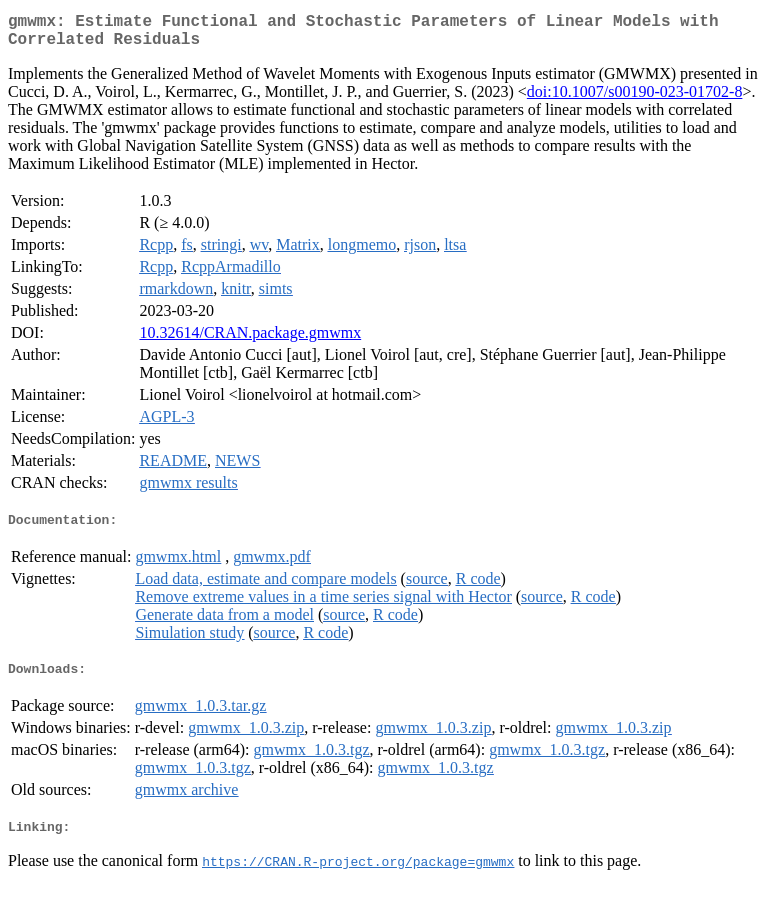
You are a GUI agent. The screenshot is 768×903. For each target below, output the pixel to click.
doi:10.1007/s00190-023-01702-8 (635, 99)
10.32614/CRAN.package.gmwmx (250, 340)
